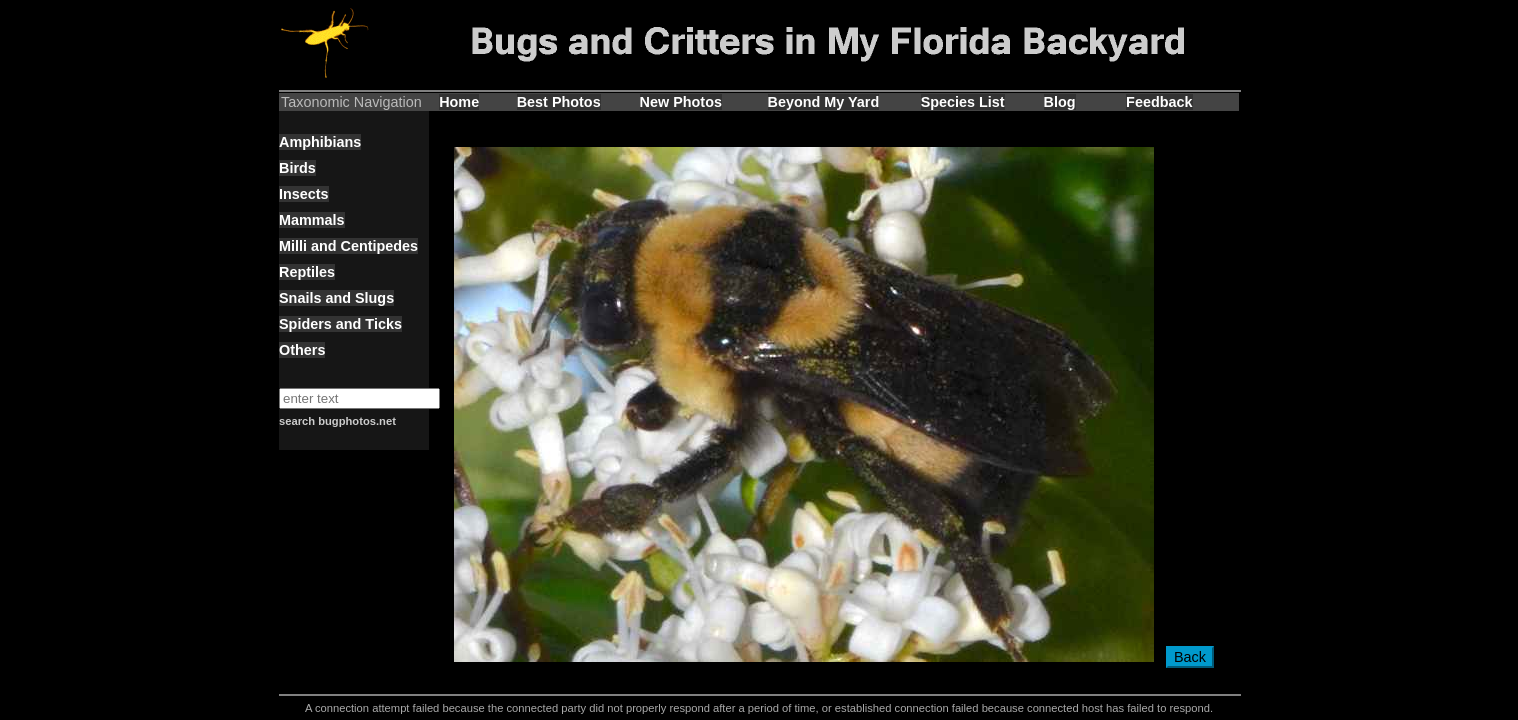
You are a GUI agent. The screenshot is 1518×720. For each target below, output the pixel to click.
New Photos (681, 102)
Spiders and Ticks (340, 324)
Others (302, 350)
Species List (963, 102)
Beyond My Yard (824, 102)
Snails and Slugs (336, 298)
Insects (304, 194)
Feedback (1159, 102)
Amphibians (320, 142)
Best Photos (559, 102)
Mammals (312, 220)
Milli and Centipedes (348, 246)
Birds (297, 168)
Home (459, 102)
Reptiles (307, 272)
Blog (1060, 102)
